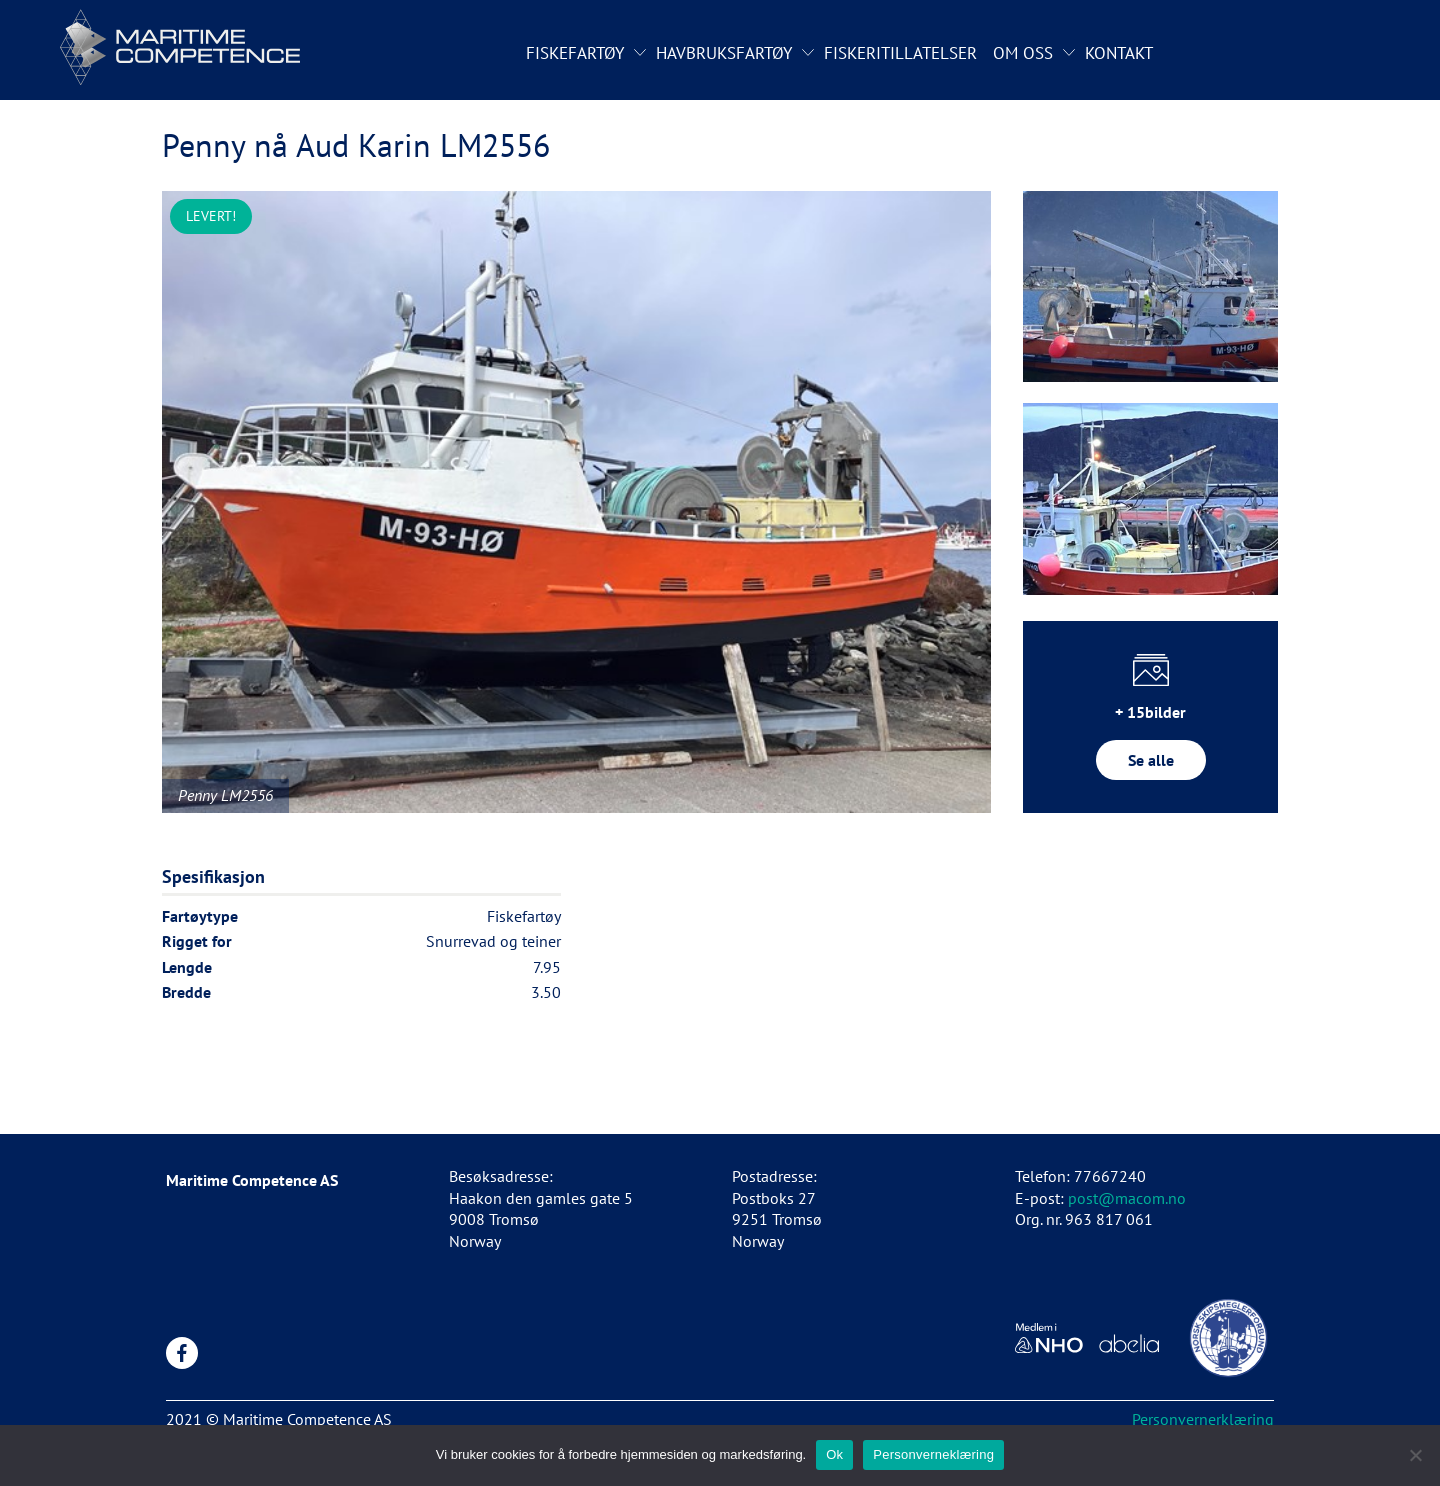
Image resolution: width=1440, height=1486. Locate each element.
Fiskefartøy (575, 53)
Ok (834, 1454)
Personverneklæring (933, 1454)
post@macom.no (1127, 1198)
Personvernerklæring (1203, 1419)
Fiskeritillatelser (900, 53)
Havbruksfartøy (724, 53)
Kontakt (1119, 53)
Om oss (1023, 53)
